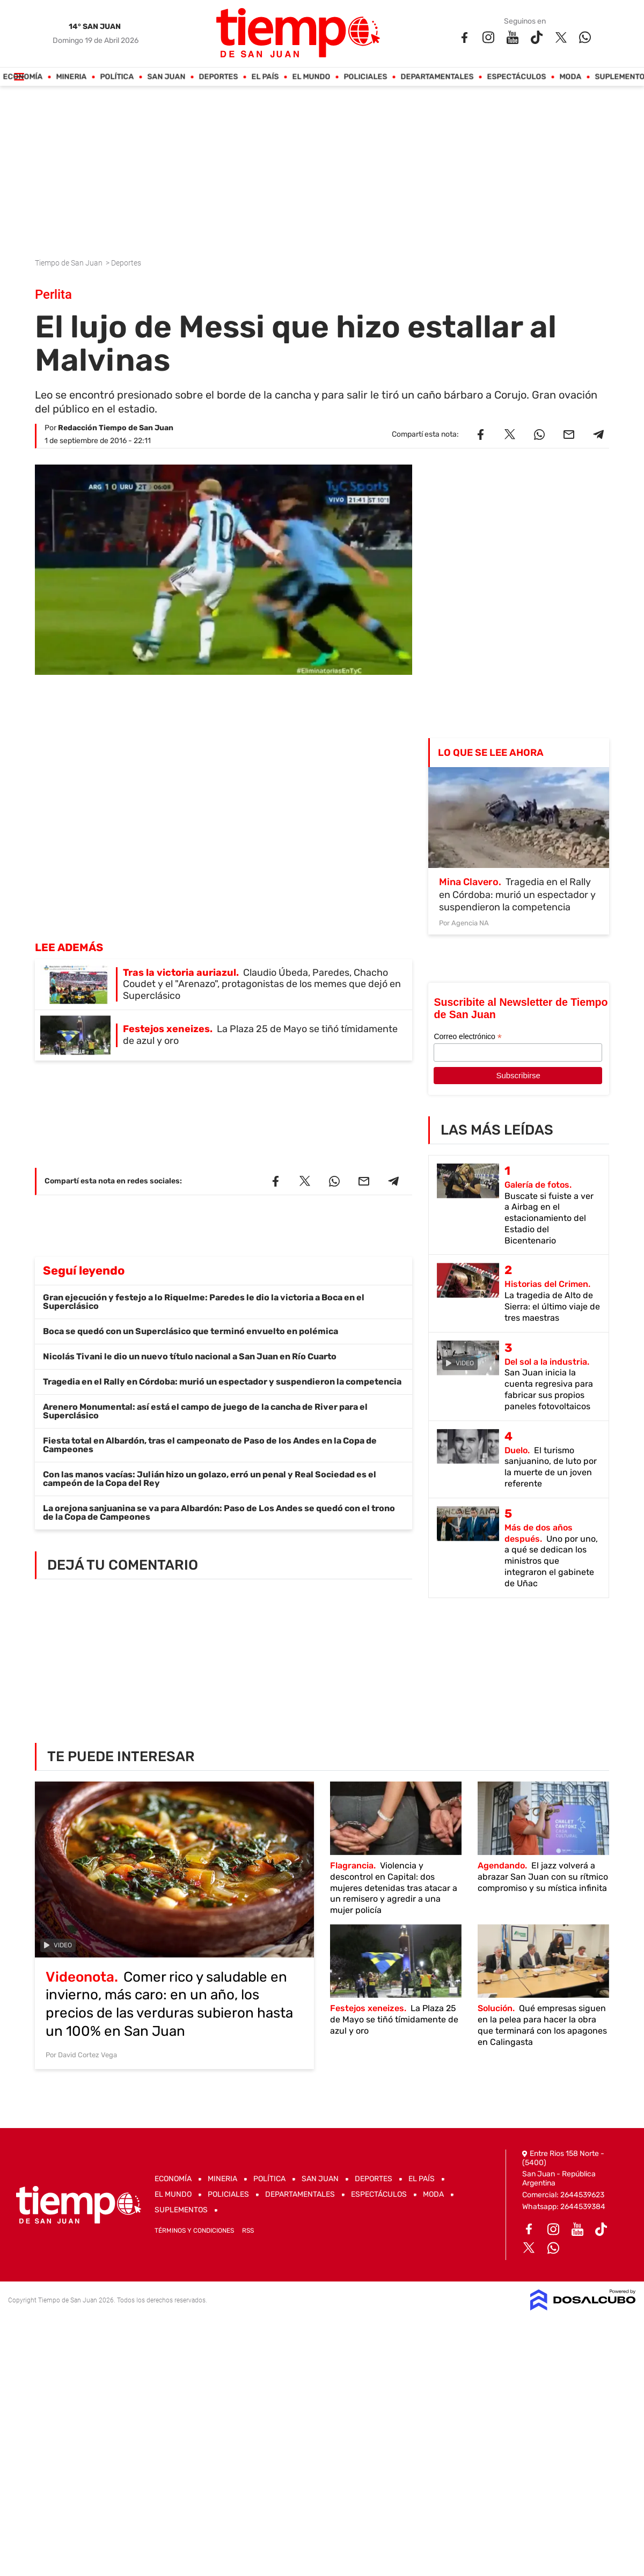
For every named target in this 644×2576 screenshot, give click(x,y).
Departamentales (437, 77)
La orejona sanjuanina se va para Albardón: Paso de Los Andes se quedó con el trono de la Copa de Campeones (219, 1512)
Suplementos (181, 2209)
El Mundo (311, 77)
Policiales (365, 77)
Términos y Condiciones (194, 2230)
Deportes (218, 77)
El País (265, 77)
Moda (571, 77)
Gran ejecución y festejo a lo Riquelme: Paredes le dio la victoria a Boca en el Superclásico (203, 1301)
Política (117, 77)
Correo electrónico (467, 1037)
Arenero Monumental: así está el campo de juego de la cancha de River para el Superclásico (205, 1411)
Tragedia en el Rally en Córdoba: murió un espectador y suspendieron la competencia (222, 1382)
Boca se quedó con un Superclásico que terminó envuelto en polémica (190, 1331)
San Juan (167, 77)
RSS (248, 2230)
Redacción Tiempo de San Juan (115, 427)
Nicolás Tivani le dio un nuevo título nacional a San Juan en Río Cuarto (189, 1356)
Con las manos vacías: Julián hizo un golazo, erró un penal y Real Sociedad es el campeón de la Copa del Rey (209, 1478)
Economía (23, 77)
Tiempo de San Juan (69, 263)
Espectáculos (516, 77)
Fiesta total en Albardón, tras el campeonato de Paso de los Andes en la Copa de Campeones (210, 1445)
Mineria (71, 77)
